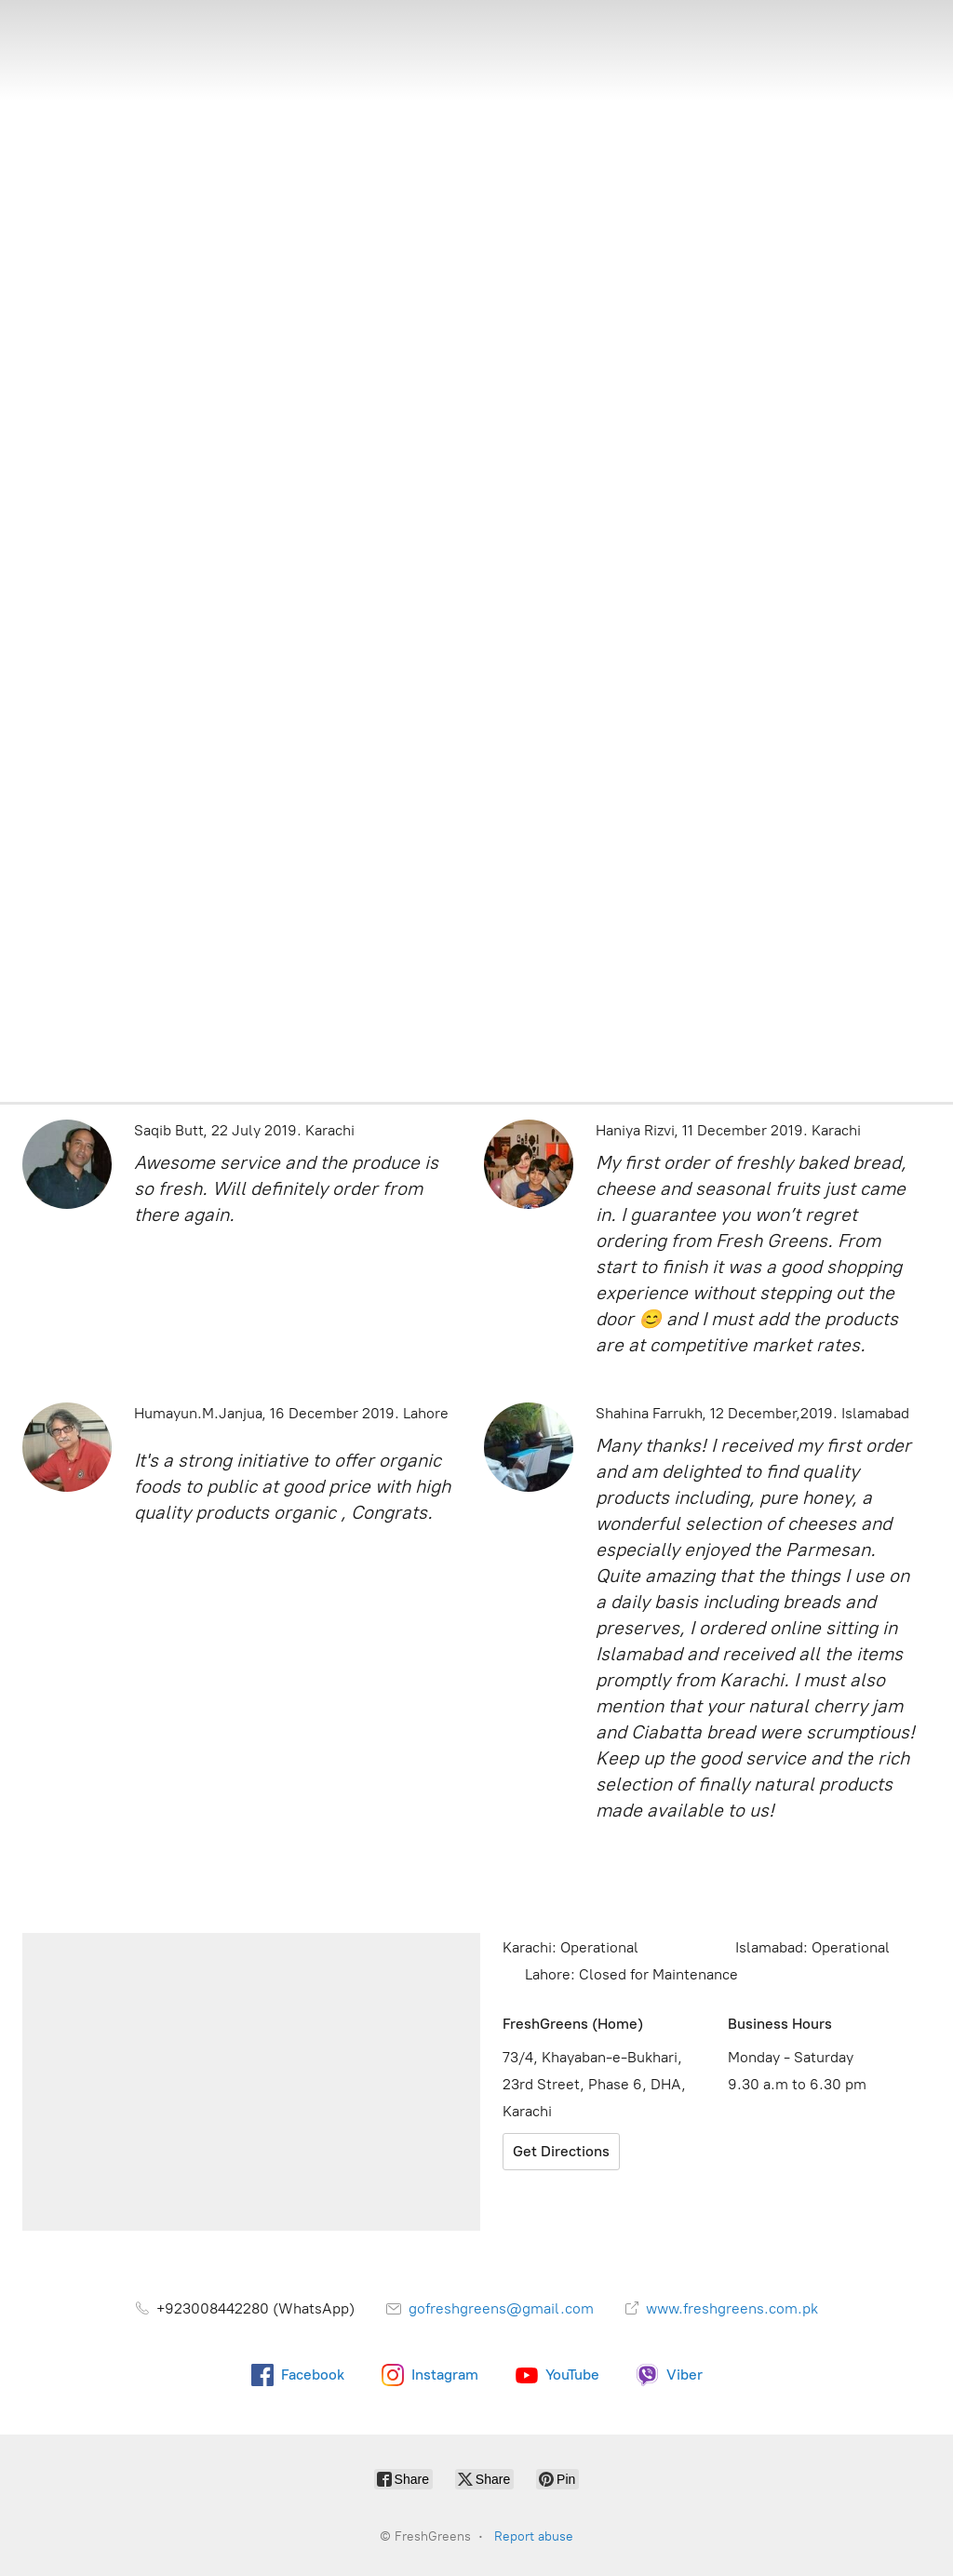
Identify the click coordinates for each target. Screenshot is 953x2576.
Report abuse (533, 2536)
